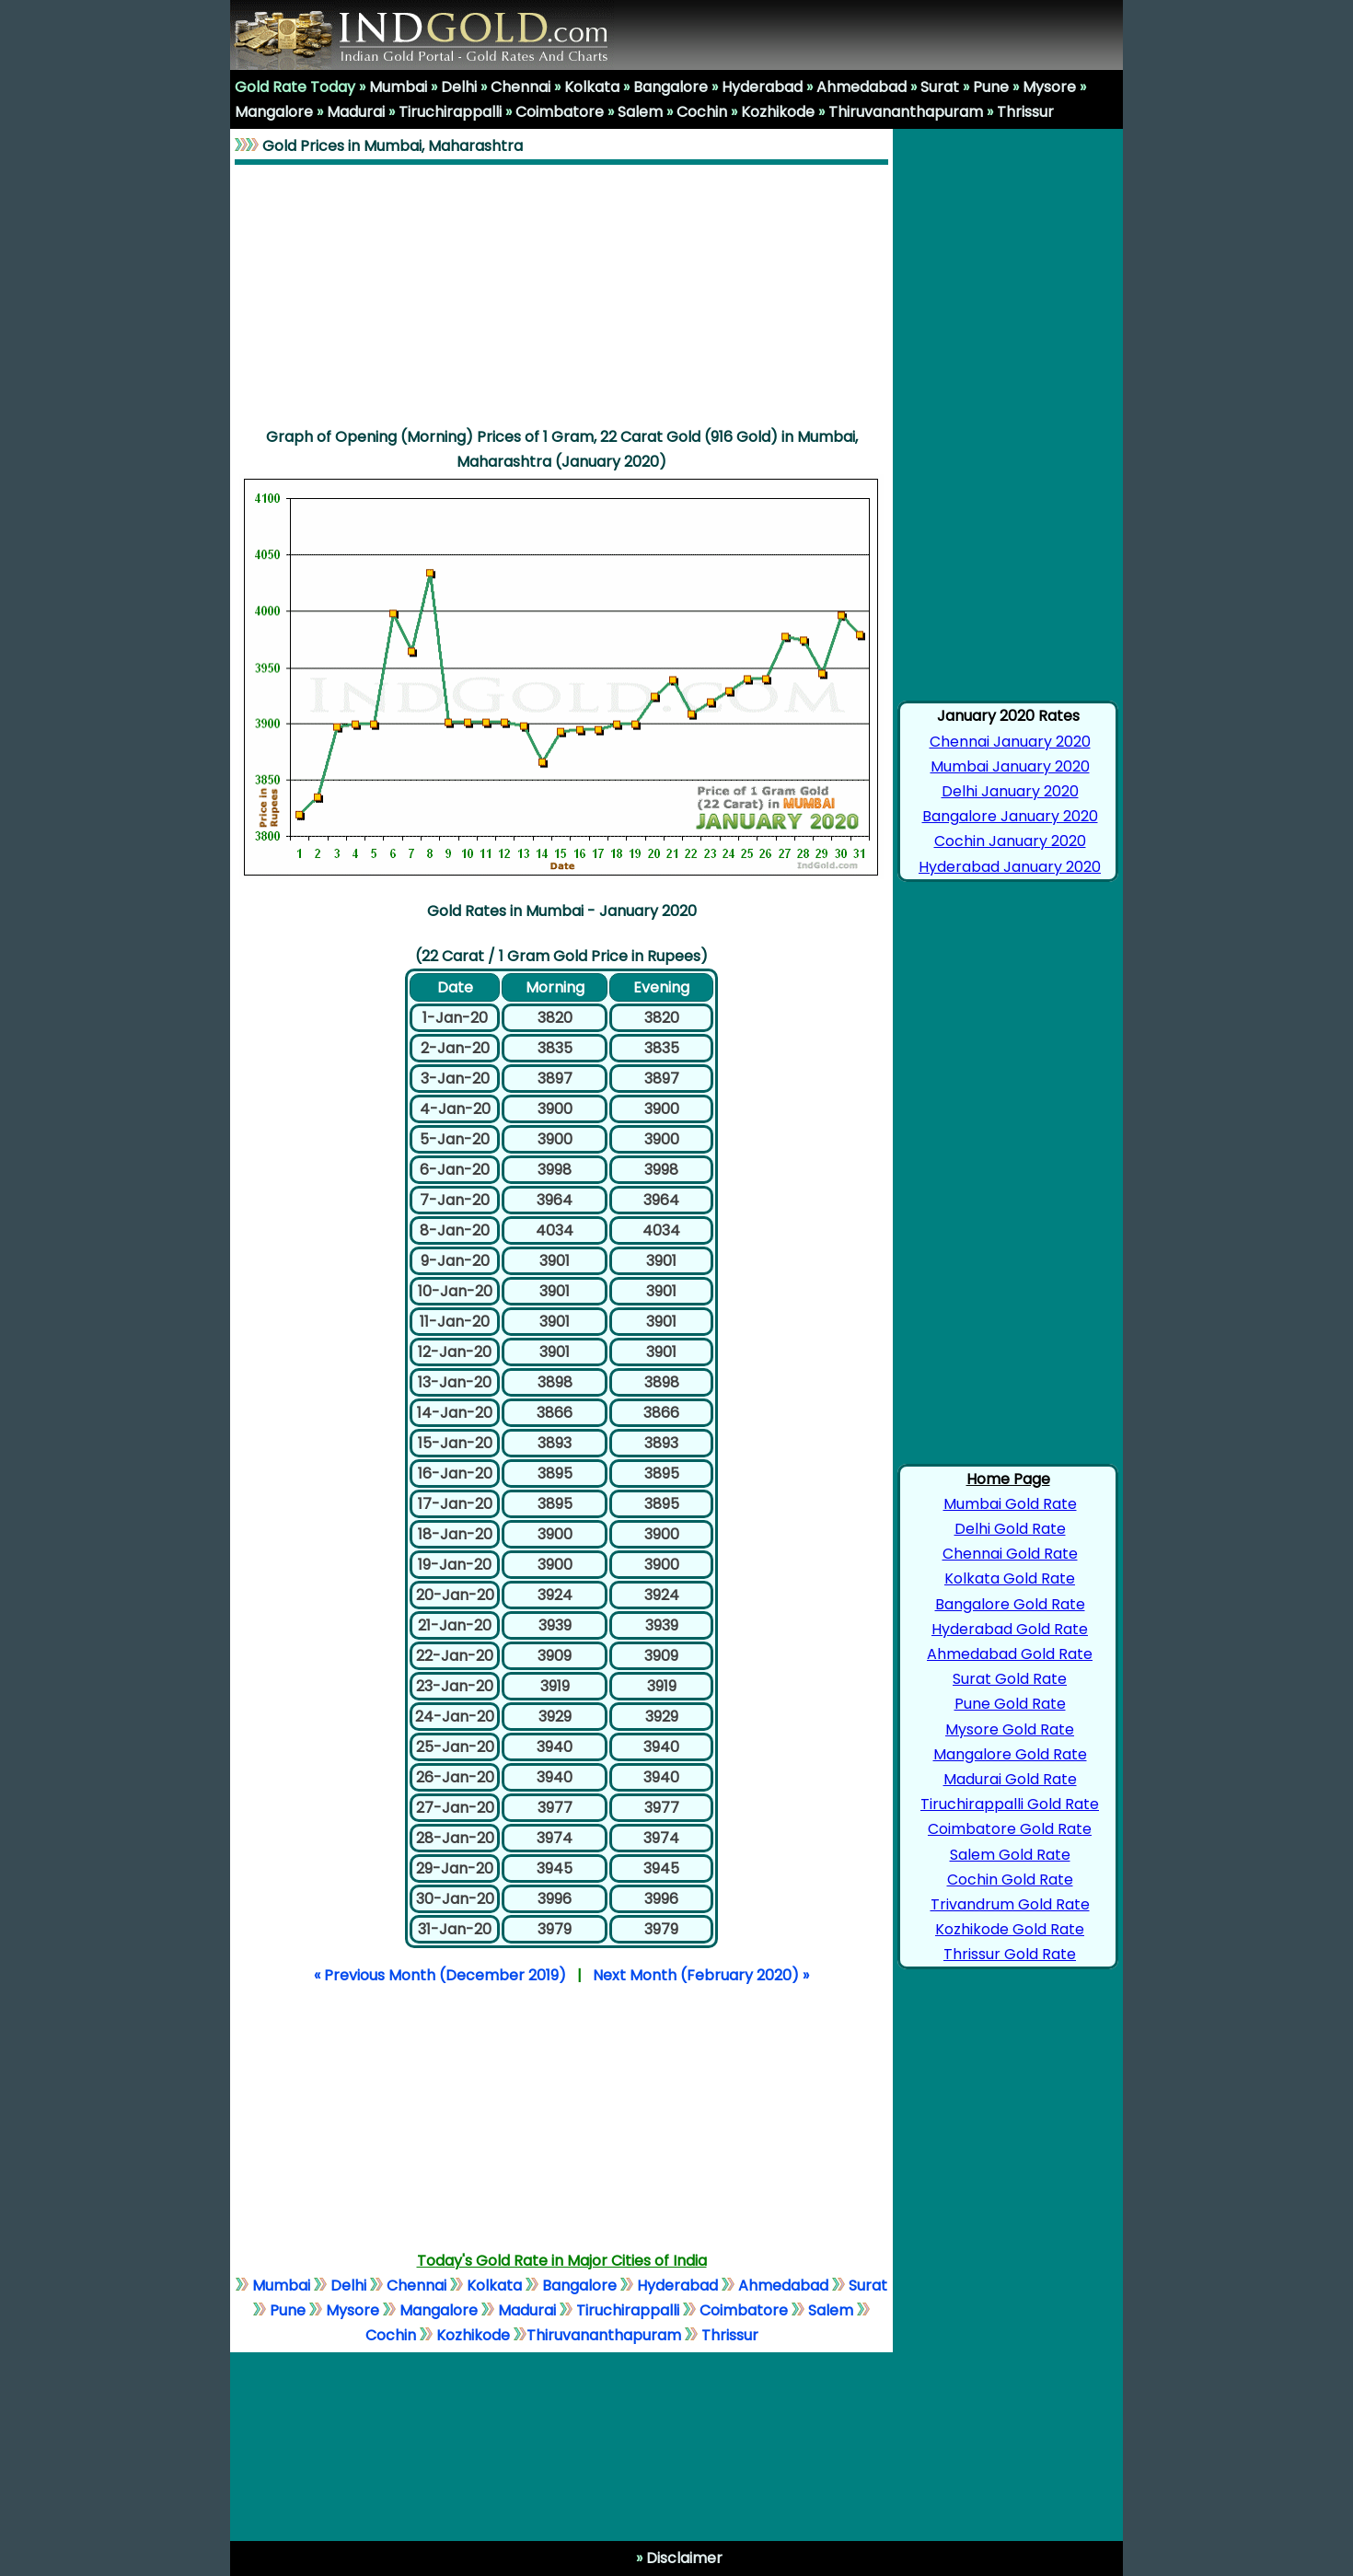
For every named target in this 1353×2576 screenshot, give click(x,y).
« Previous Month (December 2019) (440, 1975)
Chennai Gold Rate (1010, 1553)
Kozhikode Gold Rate (1009, 1929)
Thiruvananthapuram (905, 111)
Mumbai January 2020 (1010, 766)
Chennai (520, 87)
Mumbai (398, 87)
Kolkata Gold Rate (1009, 1578)
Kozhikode (778, 111)
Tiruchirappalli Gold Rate (1009, 1804)
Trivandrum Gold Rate (1010, 1904)
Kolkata (591, 87)
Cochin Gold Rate (1010, 1879)
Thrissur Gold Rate (1009, 1954)
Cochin (701, 111)
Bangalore (670, 87)
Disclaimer (682, 2558)
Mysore (1049, 87)
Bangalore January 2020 (1010, 816)
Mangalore (274, 111)
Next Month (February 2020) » (701, 1975)
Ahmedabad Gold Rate (1010, 1654)
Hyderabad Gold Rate (1009, 1629)
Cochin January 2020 (1010, 841)
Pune (991, 87)
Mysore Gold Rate (1009, 1729)
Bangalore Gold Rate (1010, 1604)
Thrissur (1025, 111)
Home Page (1008, 1479)
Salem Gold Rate (1010, 1854)
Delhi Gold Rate (1010, 1528)
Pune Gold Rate (1010, 1703)
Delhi (459, 87)
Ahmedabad (861, 87)
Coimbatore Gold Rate (1010, 1828)
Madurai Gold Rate (1010, 1779)
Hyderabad (762, 87)
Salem (640, 111)
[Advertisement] (561, 295)
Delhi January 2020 (1010, 791)
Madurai (356, 111)
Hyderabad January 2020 (1010, 866)
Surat (939, 87)
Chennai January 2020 (1010, 741)
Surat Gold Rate (1010, 1678)
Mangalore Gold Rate (1010, 1754)
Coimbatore (559, 111)
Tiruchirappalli (450, 111)
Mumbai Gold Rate (1010, 1503)
